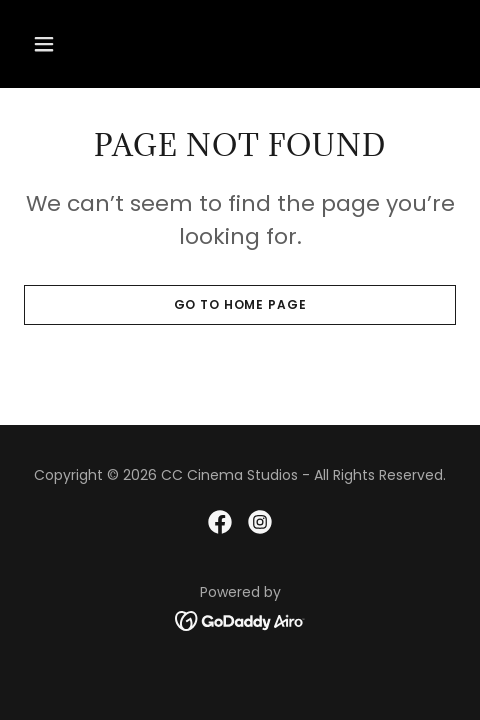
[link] (220, 522)
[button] (56, 44)
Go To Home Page (240, 304)
